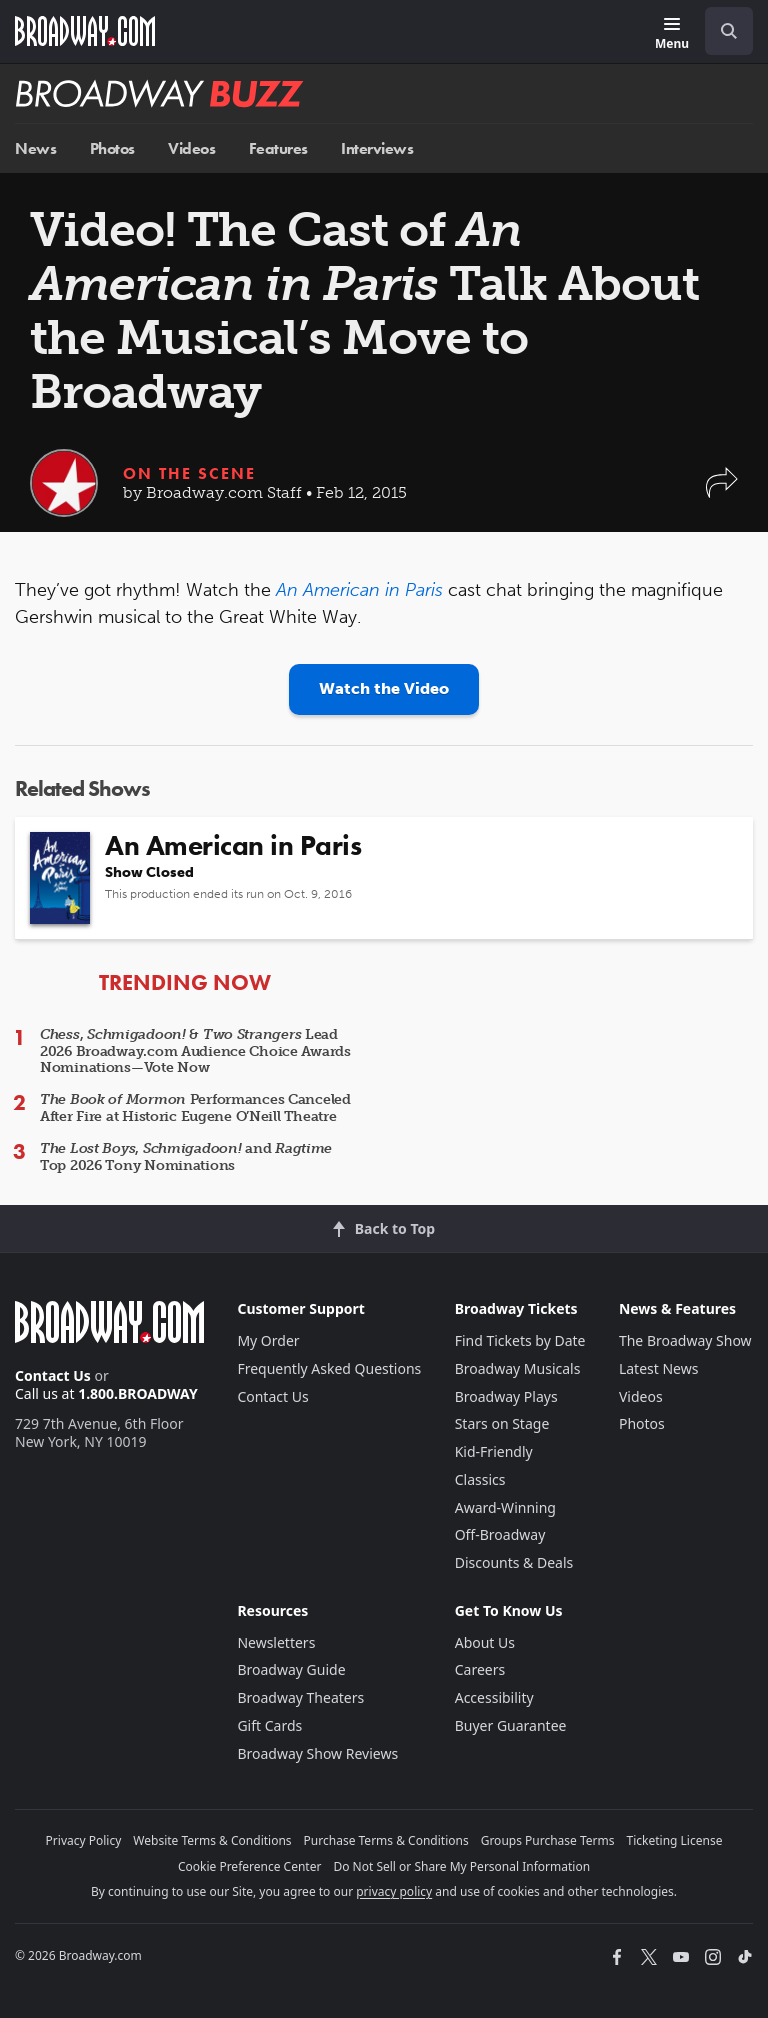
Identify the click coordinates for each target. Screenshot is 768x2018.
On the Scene (189, 473)
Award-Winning (505, 1507)
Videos (191, 148)
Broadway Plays (506, 1396)
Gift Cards (269, 1725)
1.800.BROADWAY (138, 1393)
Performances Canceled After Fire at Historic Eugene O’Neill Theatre (195, 1108)
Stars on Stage (502, 1423)
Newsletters (276, 1642)
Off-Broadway (500, 1534)
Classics (480, 1479)
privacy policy (394, 1891)
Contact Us (53, 1375)
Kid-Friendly (494, 1451)
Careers (480, 1669)
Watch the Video (384, 688)
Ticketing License (675, 1840)
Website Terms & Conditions (212, 1840)
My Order (268, 1340)
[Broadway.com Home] (85, 31)
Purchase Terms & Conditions (386, 1840)
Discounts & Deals (514, 1562)
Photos (112, 148)
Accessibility (494, 1697)
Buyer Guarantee (511, 1725)
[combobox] (721, 31)
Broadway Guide (291, 1669)
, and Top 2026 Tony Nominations (186, 1157)
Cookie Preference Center (250, 1866)
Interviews (377, 148)
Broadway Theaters (300, 1697)
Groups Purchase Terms (548, 1840)
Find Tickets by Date (520, 1340)
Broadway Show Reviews (317, 1753)
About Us (485, 1642)
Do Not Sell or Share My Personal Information (461, 1866)
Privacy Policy (84, 1840)
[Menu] (672, 34)
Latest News (659, 1368)
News (35, 148)
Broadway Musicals (518, 1368)
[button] (722, 492)
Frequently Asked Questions (329, 1368)
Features (278, 148)
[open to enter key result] (729, 31)
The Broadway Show (685, 1340)
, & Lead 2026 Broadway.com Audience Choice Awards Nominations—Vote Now (195, 1051)
